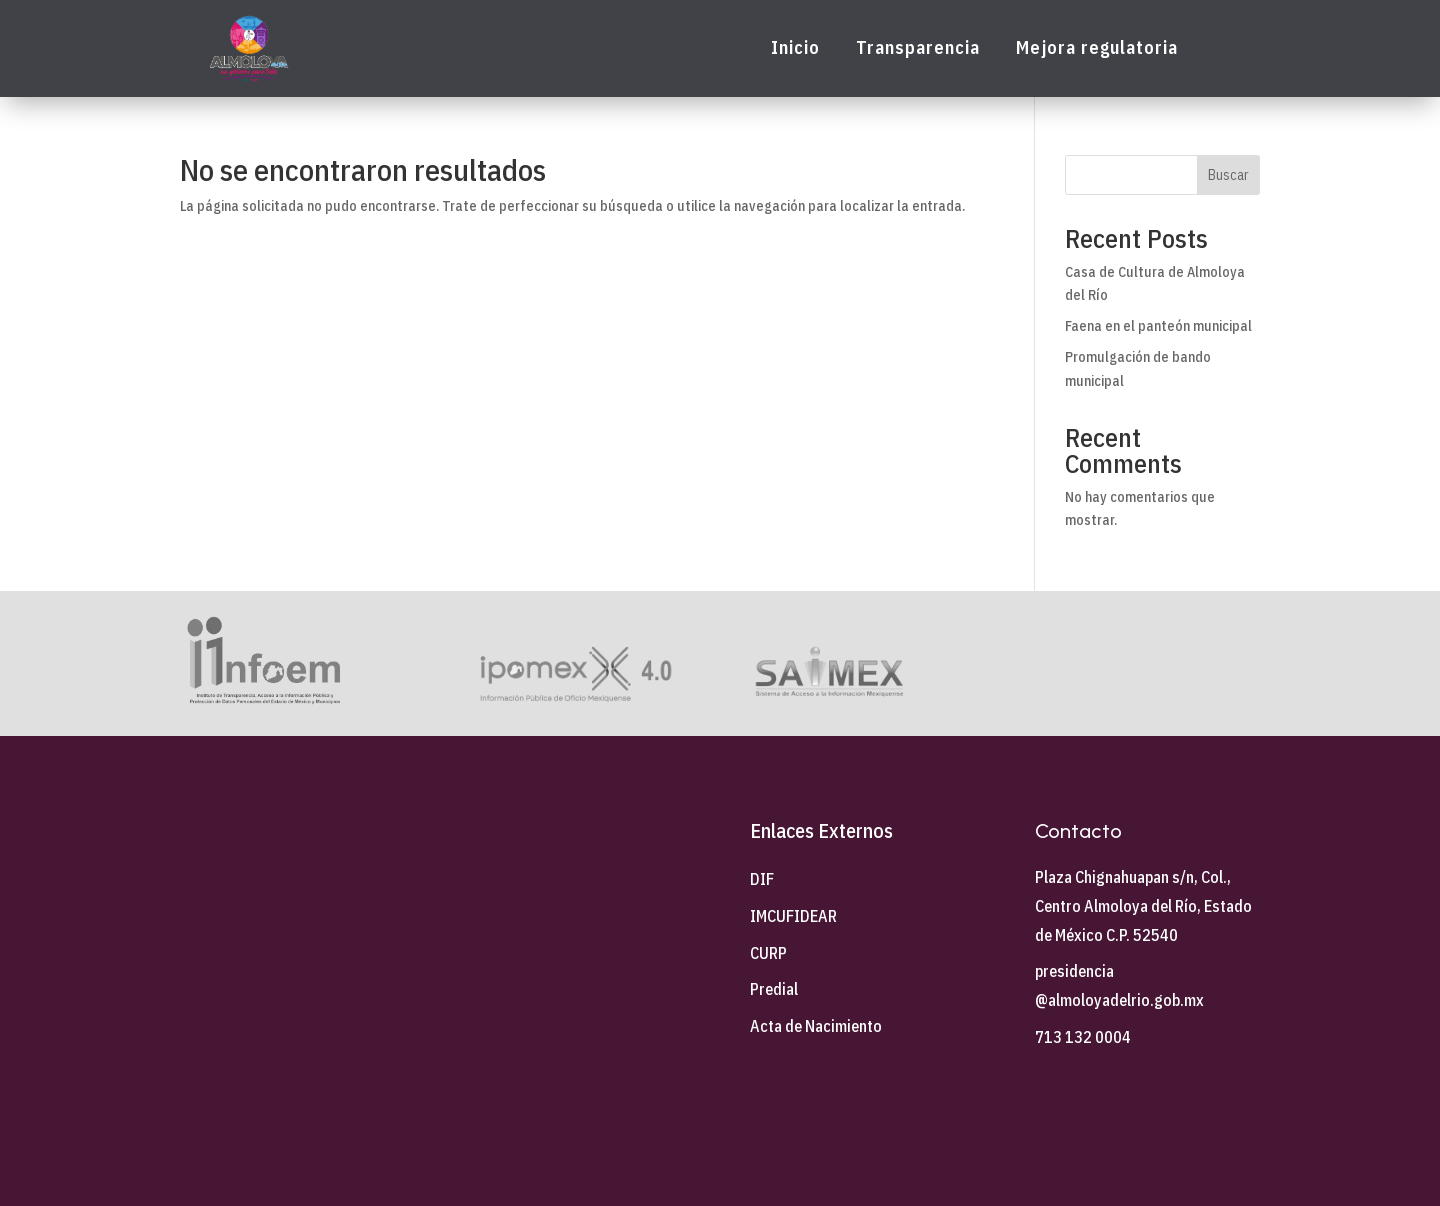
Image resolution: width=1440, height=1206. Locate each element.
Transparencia (918, 48)
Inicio (795, 48)
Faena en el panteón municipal (1158, 326)
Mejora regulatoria (1097, 48)
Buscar (1228, 175)
